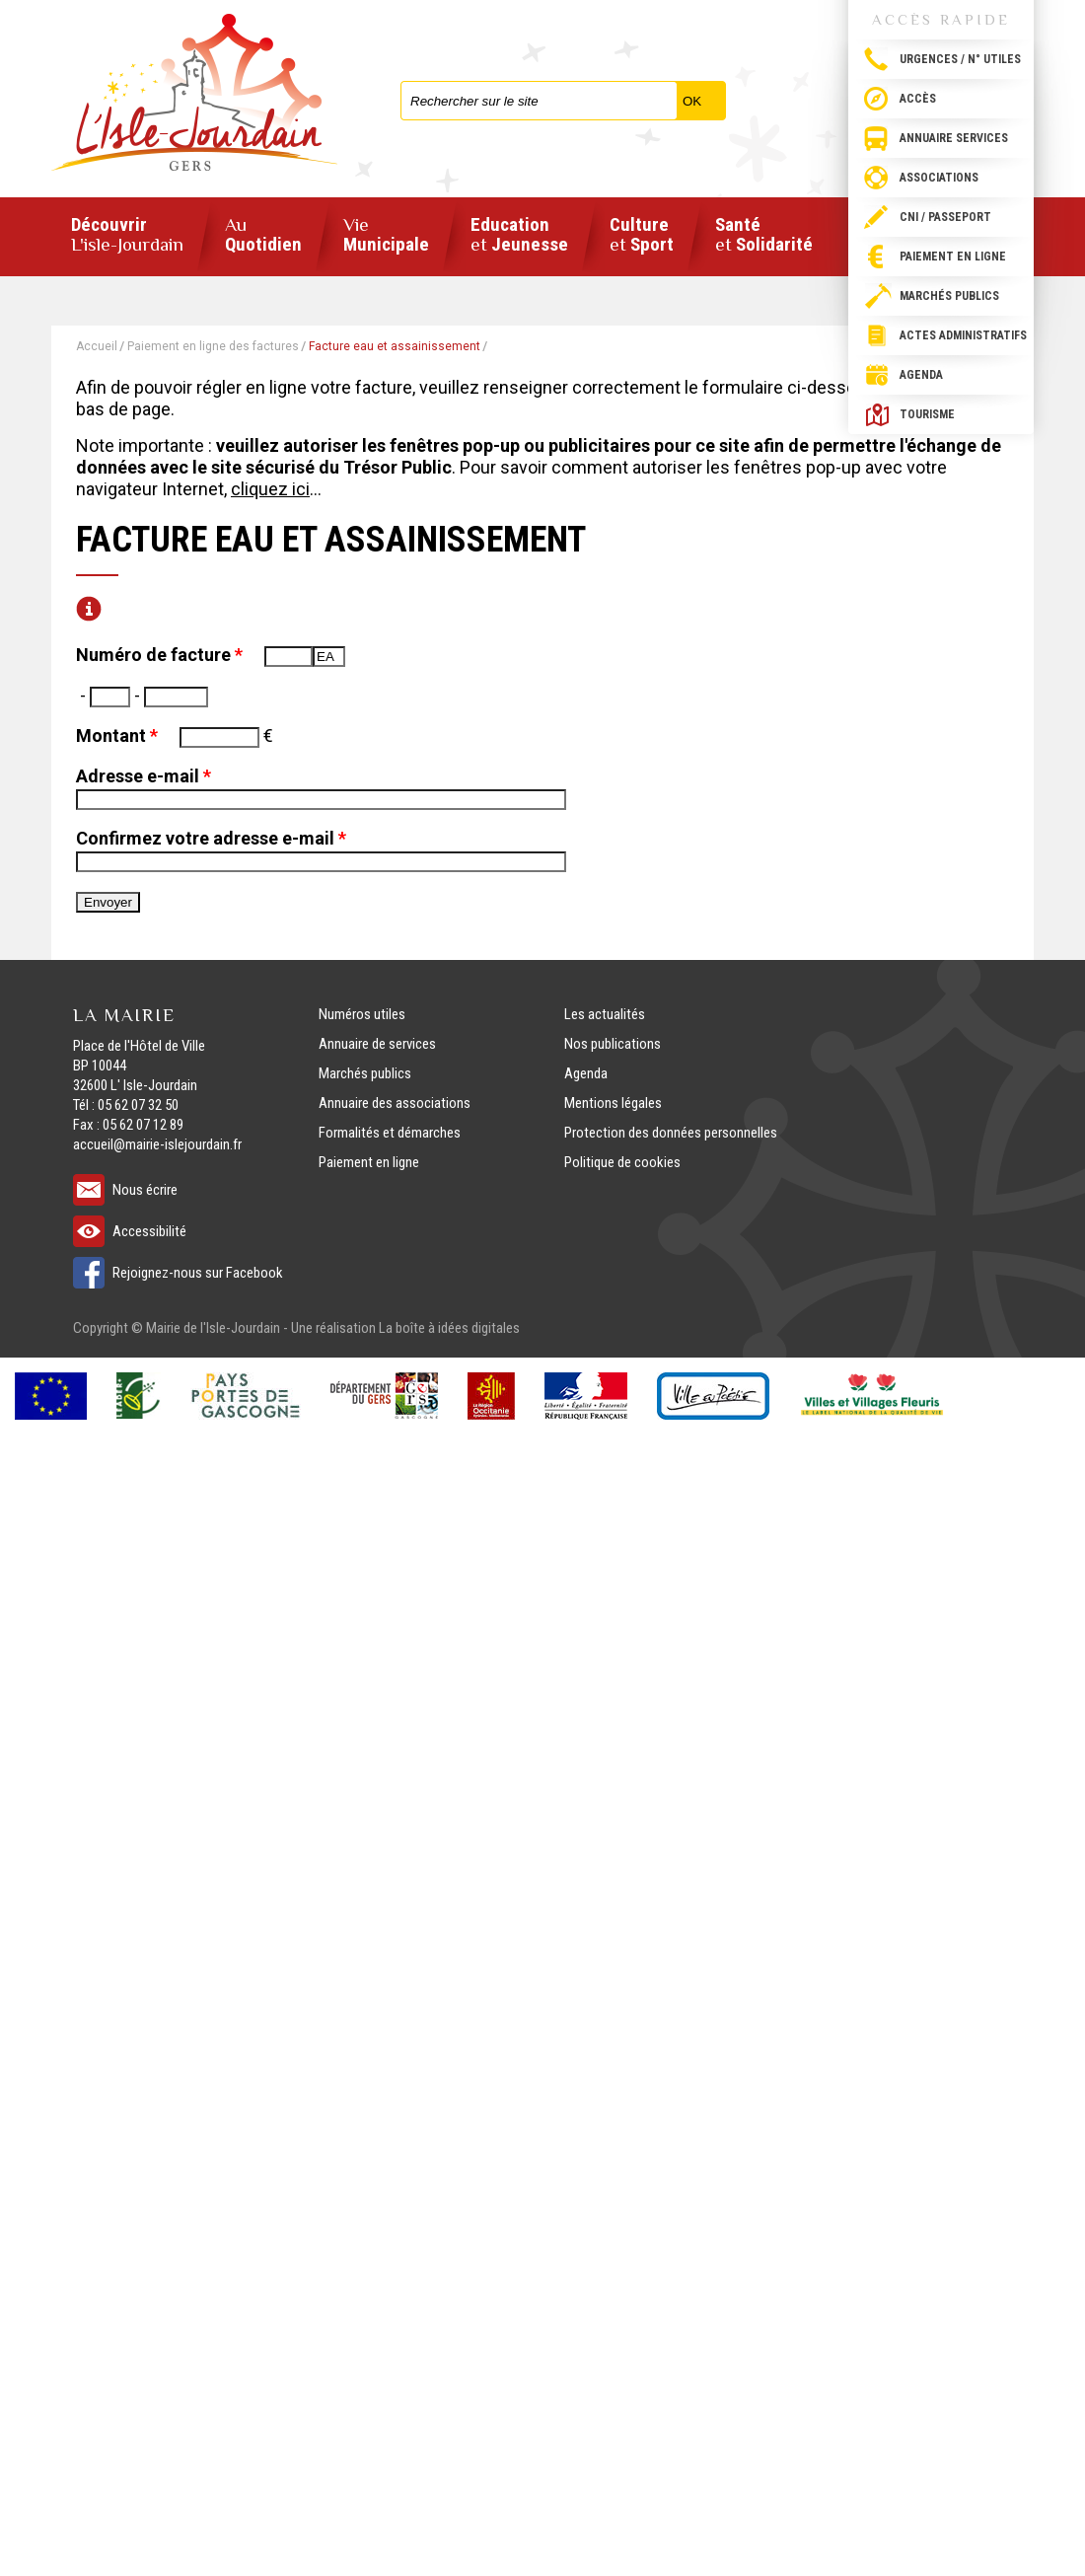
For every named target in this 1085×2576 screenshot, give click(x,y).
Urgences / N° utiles (960, 59)
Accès (918, 99)
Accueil (96, 346)
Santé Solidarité (764, 235)
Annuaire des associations (394, 1103)
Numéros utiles (362, 1014)
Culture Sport (642, 235)
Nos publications (612, 1044)
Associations (939, 177)
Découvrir (127, 235)
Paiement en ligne (953, 256)
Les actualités (604, 1014)
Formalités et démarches (390, 1132)
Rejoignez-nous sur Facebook (197, 1273)
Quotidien (263, 235)
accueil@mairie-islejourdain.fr (157, 1144)
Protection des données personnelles (670, 1132)
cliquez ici (270, 488)
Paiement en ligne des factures (213, 346)
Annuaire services (954, 138)
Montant (117, 735)
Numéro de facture (159, 654)
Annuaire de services (377, 1044)
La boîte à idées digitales (449, 1328)
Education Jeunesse (519, 235)
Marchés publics (949, 296)
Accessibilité (149, 1231)
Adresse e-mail (143, 776)
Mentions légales (613, 1103)
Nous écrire (145, 1190)
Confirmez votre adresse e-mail (211, 838)
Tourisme (927, 414)
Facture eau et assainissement (394, 346)
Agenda (921, 375)
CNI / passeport (945, 217)
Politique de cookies (622, 1162)
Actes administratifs (963, 335)
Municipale (386, 235)
